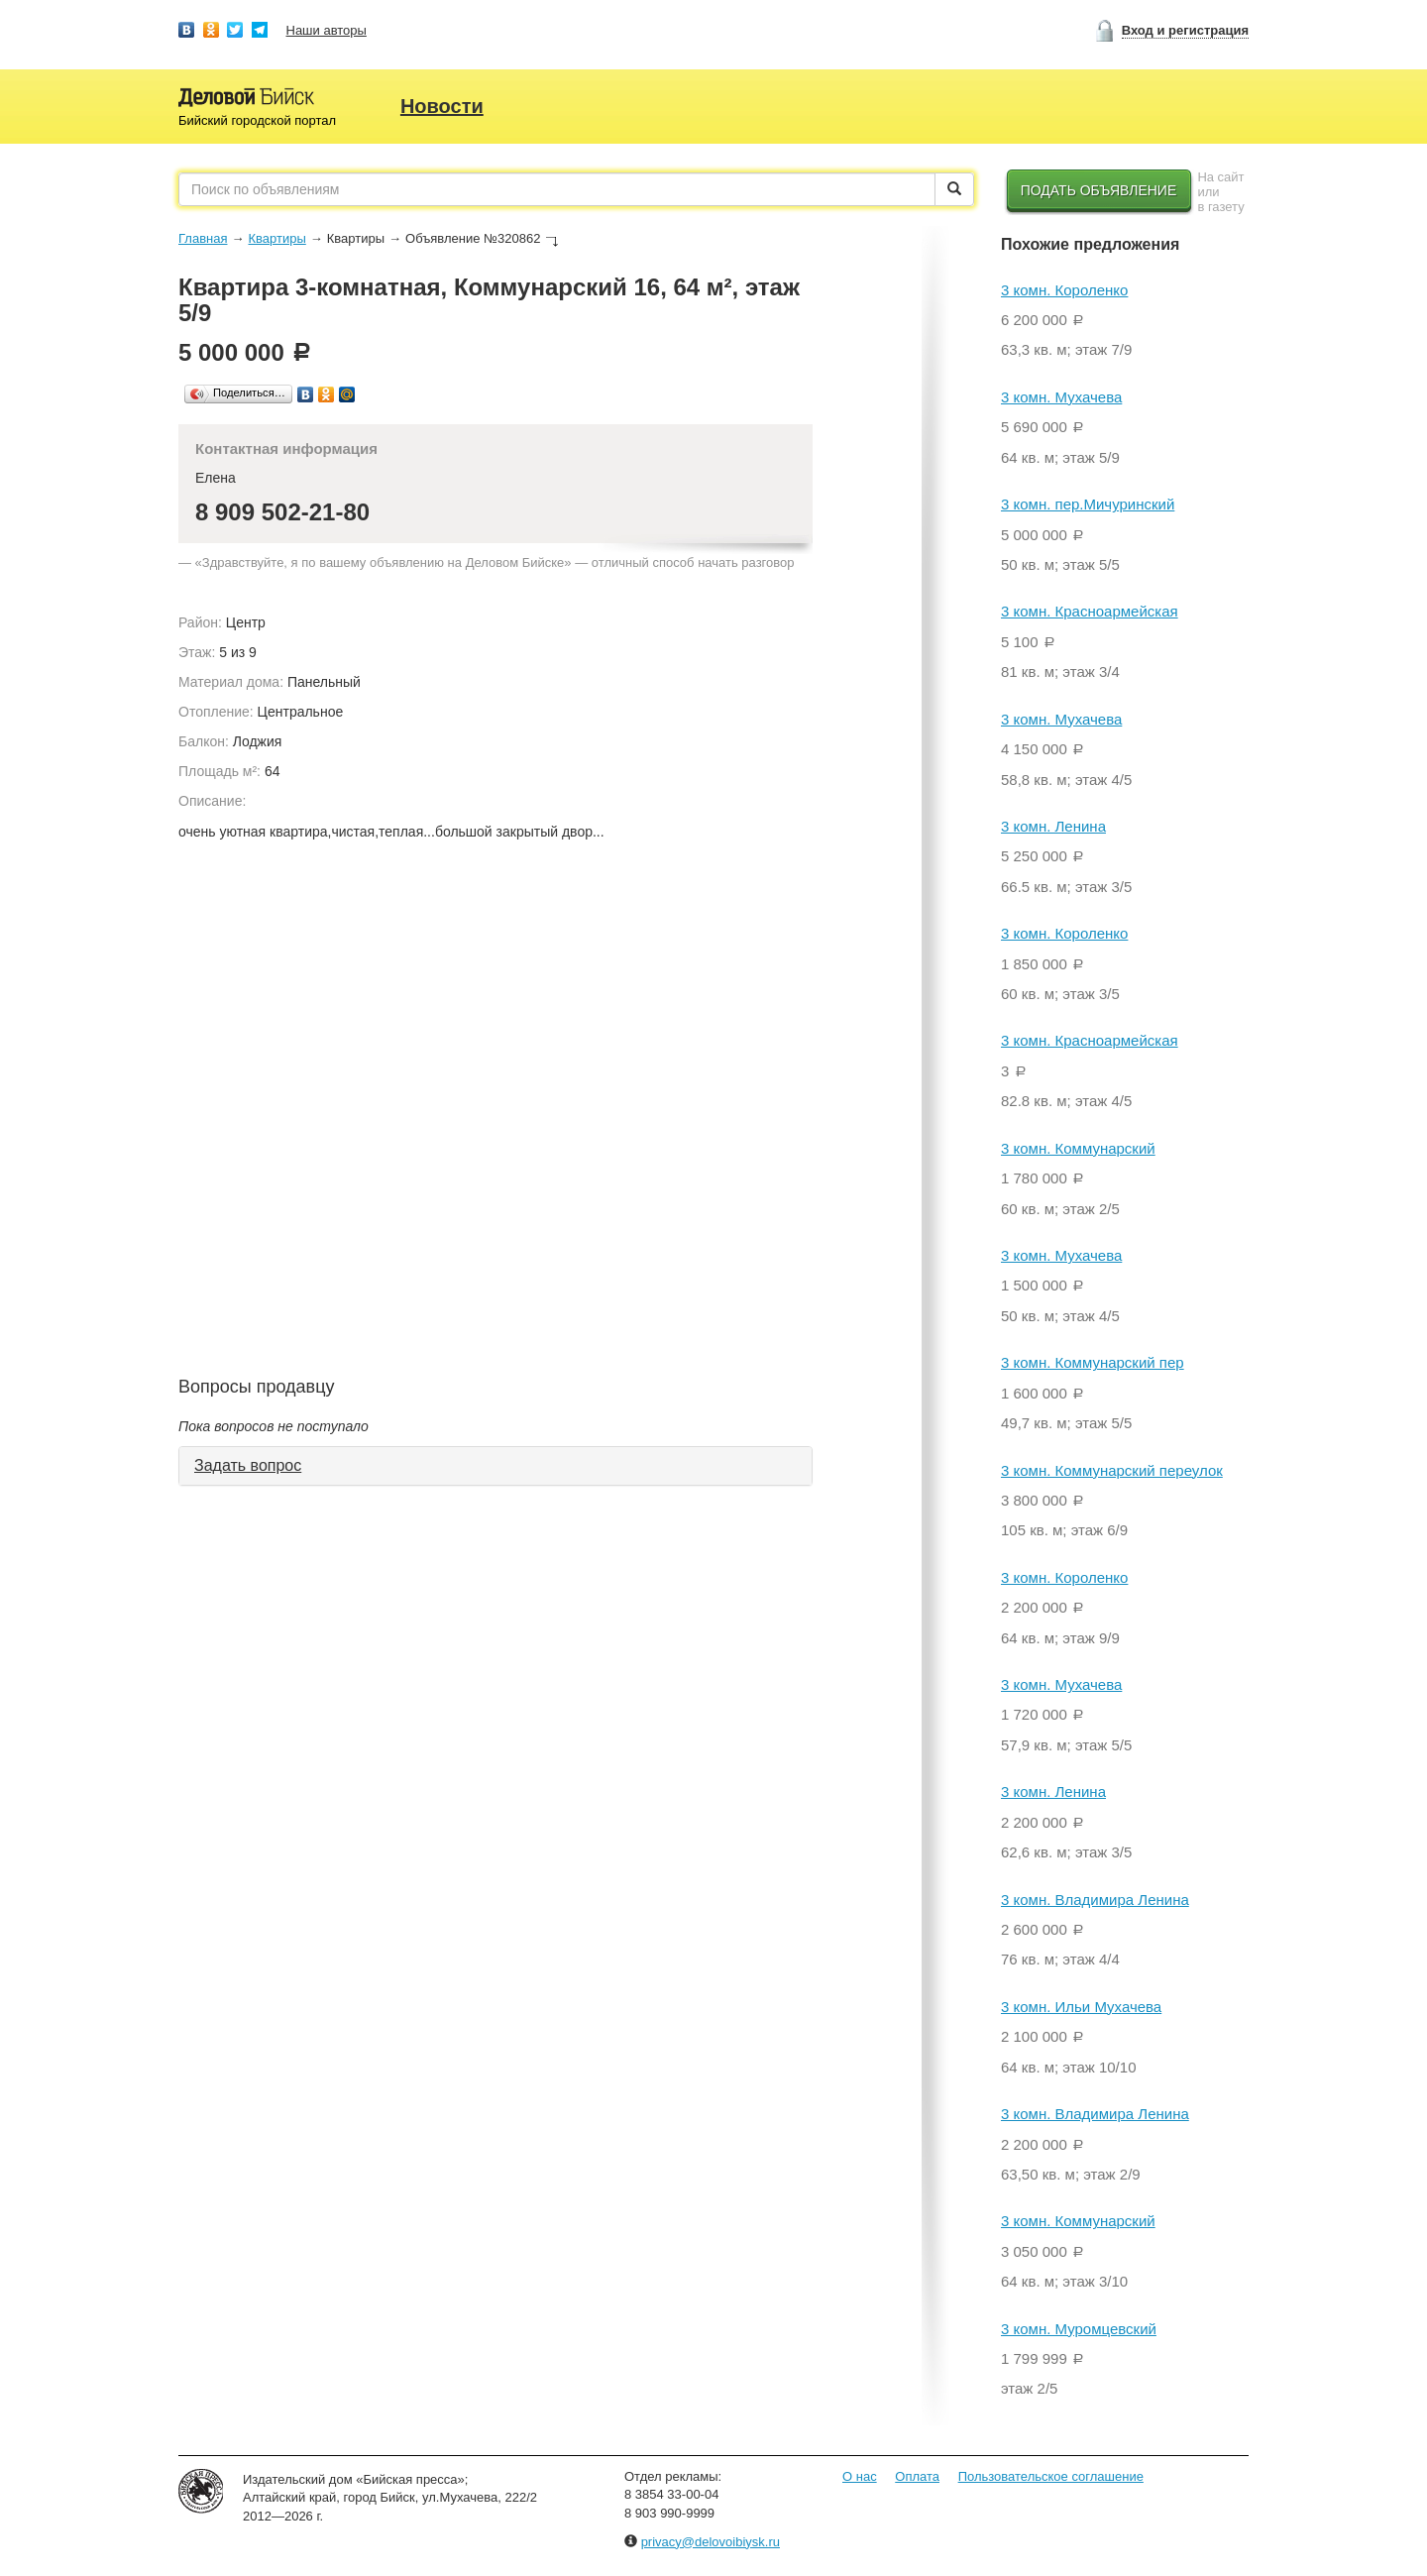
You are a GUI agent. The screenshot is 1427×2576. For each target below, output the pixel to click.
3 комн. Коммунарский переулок (1112, 1470)
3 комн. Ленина (1053, 826)
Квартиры (276, 238)
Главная (202, 238)
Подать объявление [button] (1099, 190)
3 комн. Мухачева (1061, 397)
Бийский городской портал (257, 120)
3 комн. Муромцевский (1078, 2328)
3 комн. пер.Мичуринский (1087, 504)
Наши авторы (326, 30)
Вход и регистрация (1185, 30)
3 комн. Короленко (1064, 289)
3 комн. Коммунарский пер (1092, 1362)
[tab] (495, 1466)
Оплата (917, 2476)
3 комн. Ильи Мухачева (1081, 2006)
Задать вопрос (247, 1465)
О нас (859, 2476)
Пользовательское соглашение (1051, 2476)
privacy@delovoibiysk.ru (710, 2541)
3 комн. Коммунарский (1078, 1148)
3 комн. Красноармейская (1089, 611)
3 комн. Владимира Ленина (1095, 1899)
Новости (442, 106)
